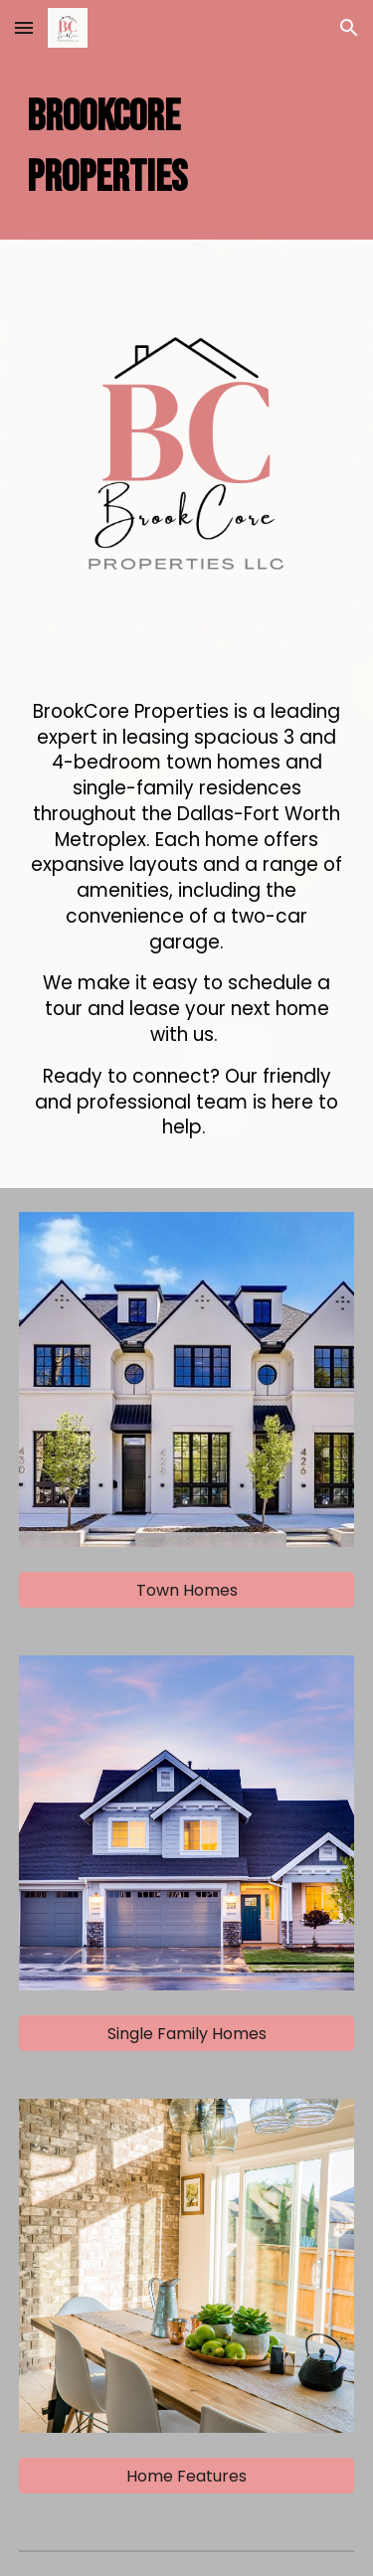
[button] (24, 27)
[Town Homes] (187, 1590)
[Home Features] (187, 2476)
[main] (187, 148)
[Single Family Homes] (187, 2033)
